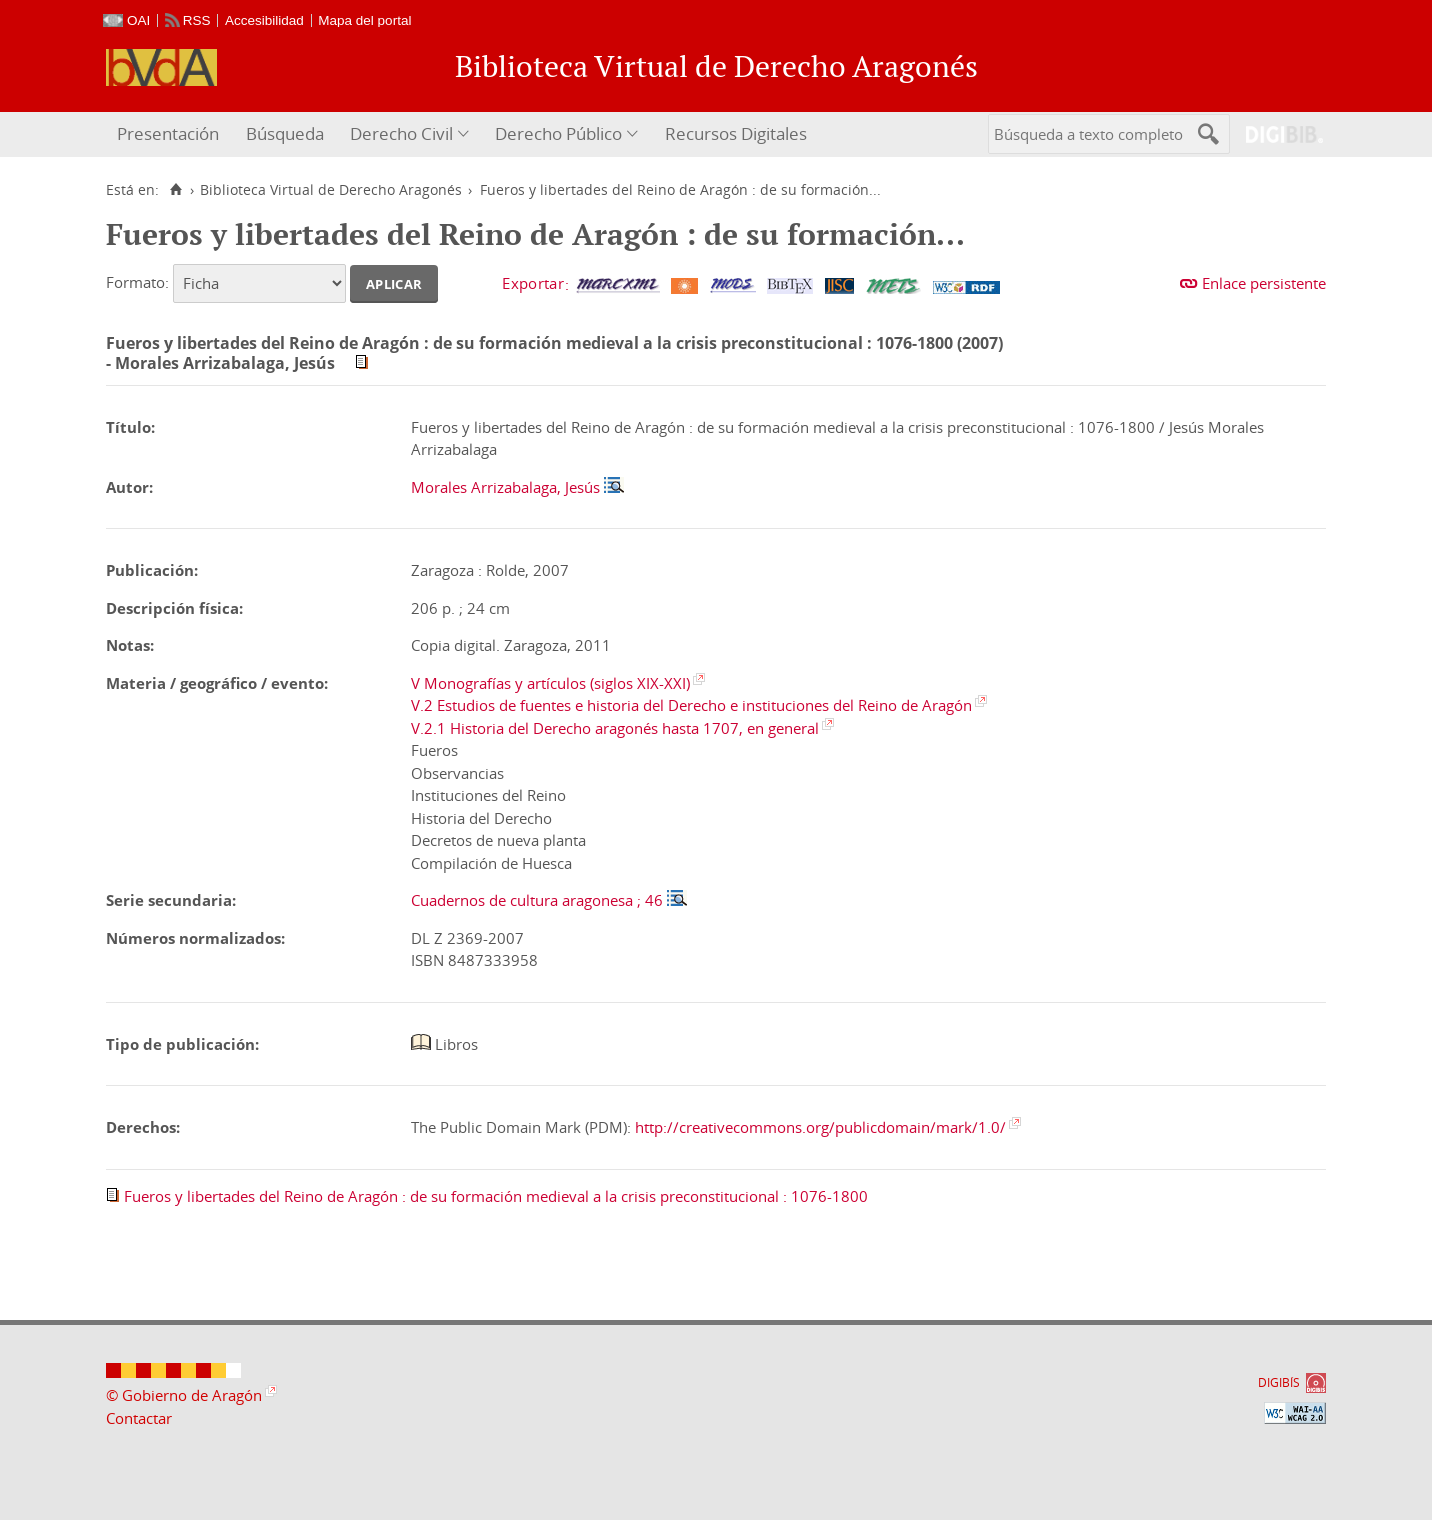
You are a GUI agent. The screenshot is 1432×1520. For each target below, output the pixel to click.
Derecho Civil (401, 133)
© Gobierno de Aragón (184, 1395)
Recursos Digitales (736, 133)
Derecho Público (558, 133)
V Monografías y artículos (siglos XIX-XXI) (550, 683)
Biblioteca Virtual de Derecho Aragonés (331, 190)
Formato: (137, 282)
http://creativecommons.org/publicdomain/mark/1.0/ (820, 1127)
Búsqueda (285, 133)
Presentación (168, 133)
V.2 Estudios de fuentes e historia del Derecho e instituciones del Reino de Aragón (691, 705)
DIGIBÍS (1279, 1382)
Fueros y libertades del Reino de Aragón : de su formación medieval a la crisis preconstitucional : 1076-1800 (496, 1196)
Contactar (139, 1418)
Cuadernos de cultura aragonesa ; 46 (537, 900)
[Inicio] (175, 190)
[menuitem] (170, 134)
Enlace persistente (1264, 283)
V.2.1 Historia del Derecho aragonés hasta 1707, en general (615, 728)
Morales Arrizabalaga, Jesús (505, 487)
